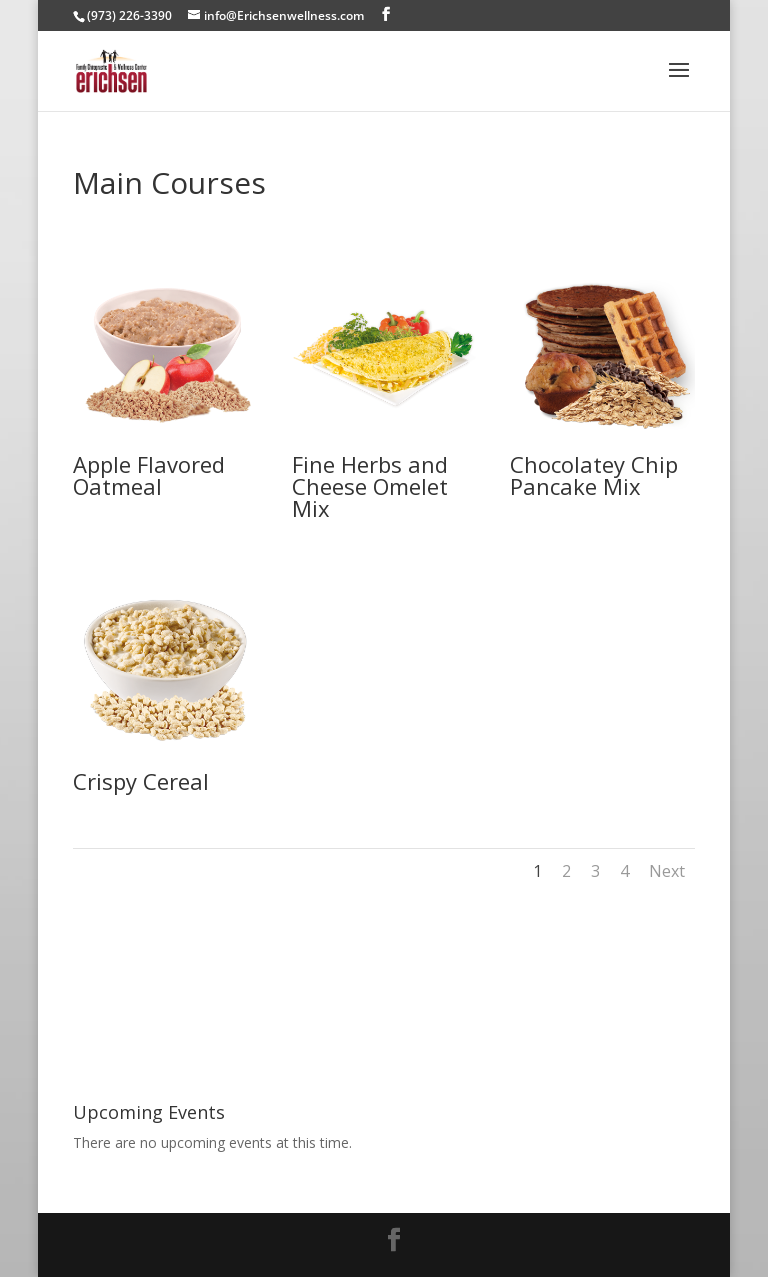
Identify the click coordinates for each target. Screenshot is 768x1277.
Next (667, 871)
